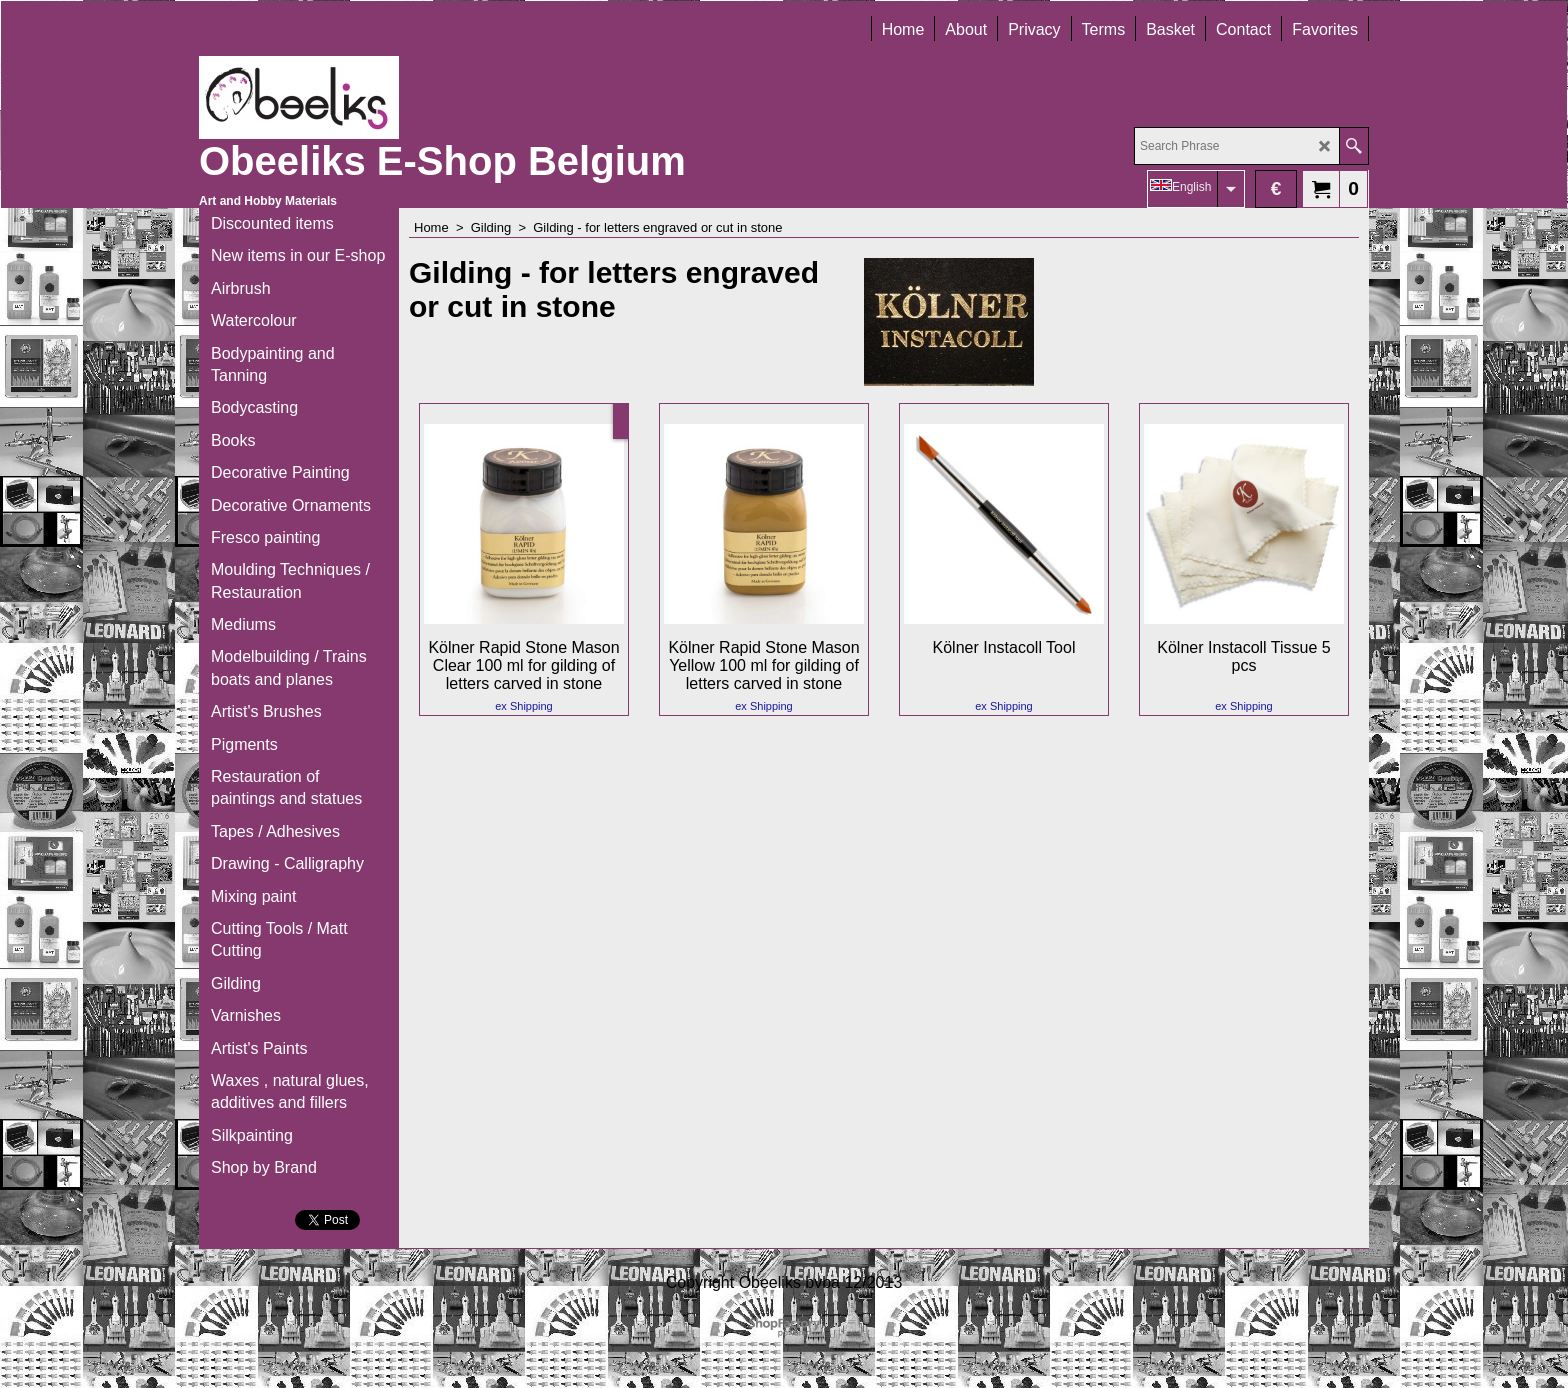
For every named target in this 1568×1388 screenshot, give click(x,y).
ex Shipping (524, 706)
